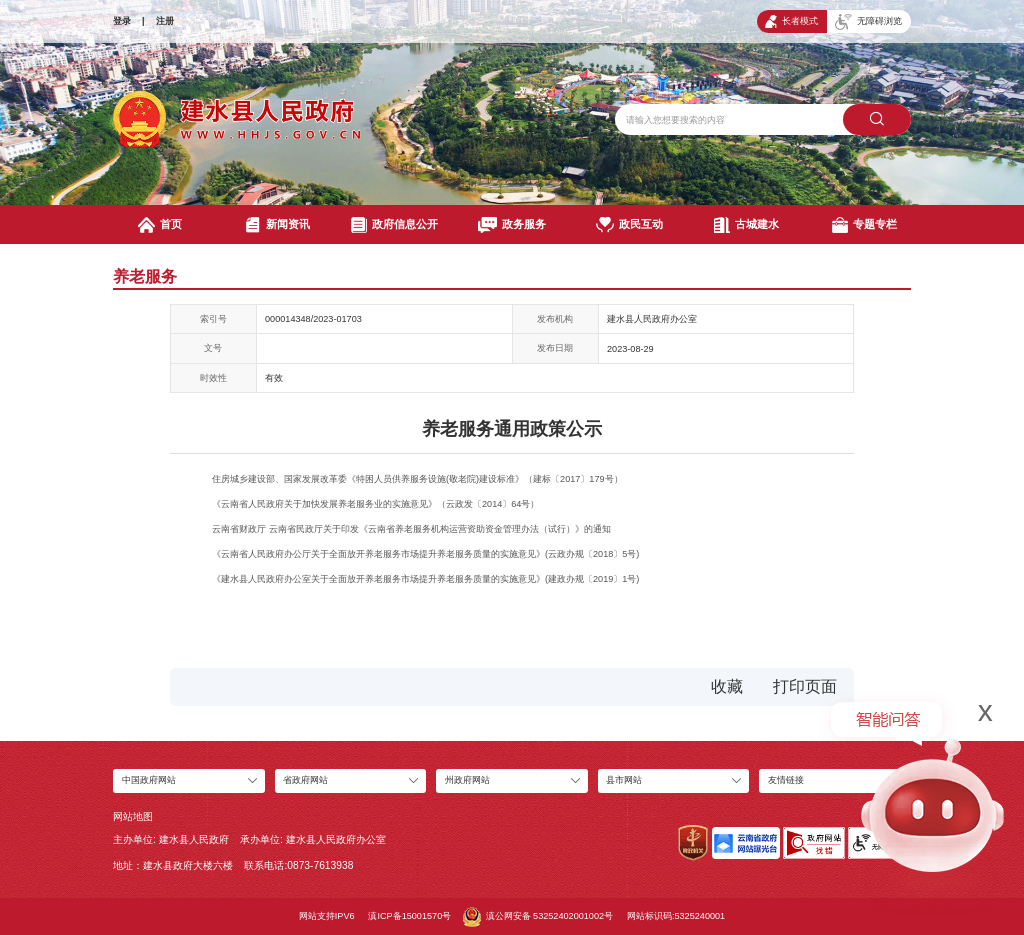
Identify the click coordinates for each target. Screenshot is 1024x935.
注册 (165, 21)
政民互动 (629, 225)
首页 (160, 225)
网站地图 (133, 816)
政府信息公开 (394, 225)
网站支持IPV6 (327, 916)
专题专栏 (864, 225)
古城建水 (746, 225)
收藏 (727, 686)
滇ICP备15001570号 (409, 916)
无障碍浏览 (868, 22)
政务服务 (511, 225)
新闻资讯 (277, 225)
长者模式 (791, 21)
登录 (122, 21)
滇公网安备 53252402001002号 (538, 917)
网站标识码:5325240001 (676, 916)
